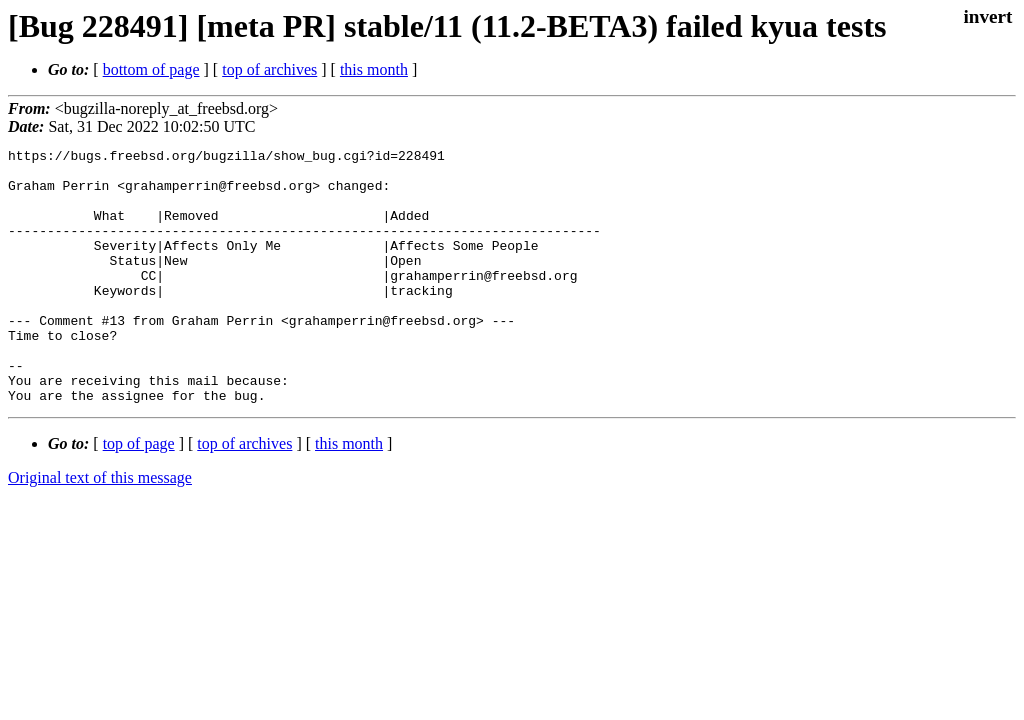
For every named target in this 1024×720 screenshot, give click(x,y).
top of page (139, 494)
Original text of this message (100, 528)
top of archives (269, 69)
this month (374, 69)
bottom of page (151, 69)
